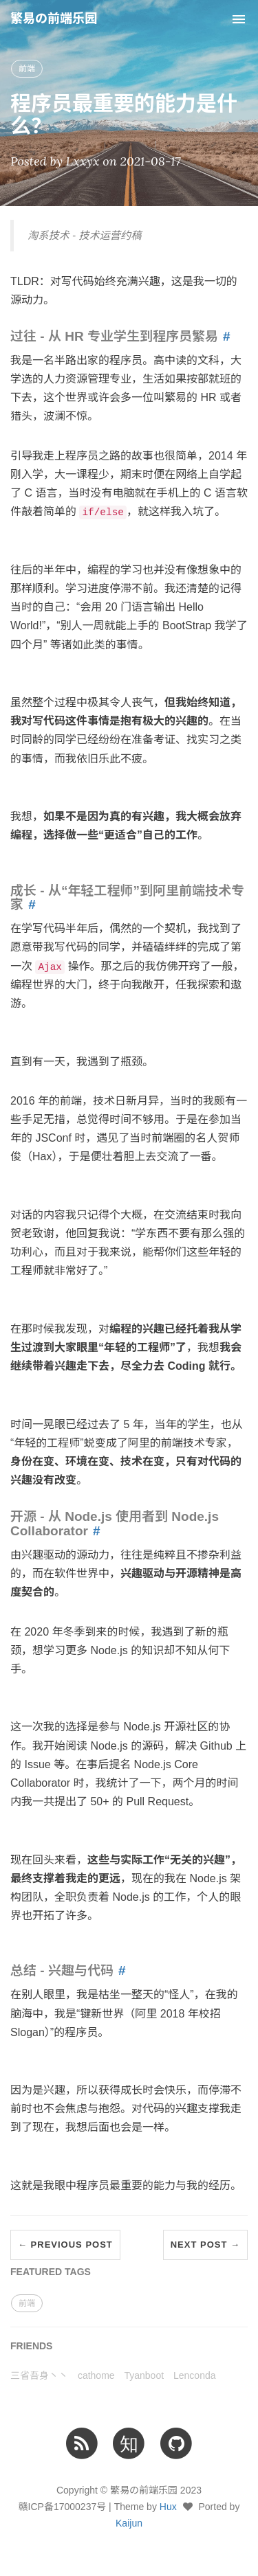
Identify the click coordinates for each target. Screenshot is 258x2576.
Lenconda (194, 2375)
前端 (27, 69)
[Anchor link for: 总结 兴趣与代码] (120, 1970)
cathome (96, 2375)
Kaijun (129, 2523)
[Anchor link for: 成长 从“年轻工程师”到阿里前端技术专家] (29, 904)
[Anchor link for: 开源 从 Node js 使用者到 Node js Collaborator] (94, 1531)
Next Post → (205, 2244)
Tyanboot (144, 2375)
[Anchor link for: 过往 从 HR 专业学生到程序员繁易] (224, 336)
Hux (168, 2506)
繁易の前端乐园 (53, 18)
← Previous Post (65, 2244)
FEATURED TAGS (50, 2271)
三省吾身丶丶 (39, 2375)
